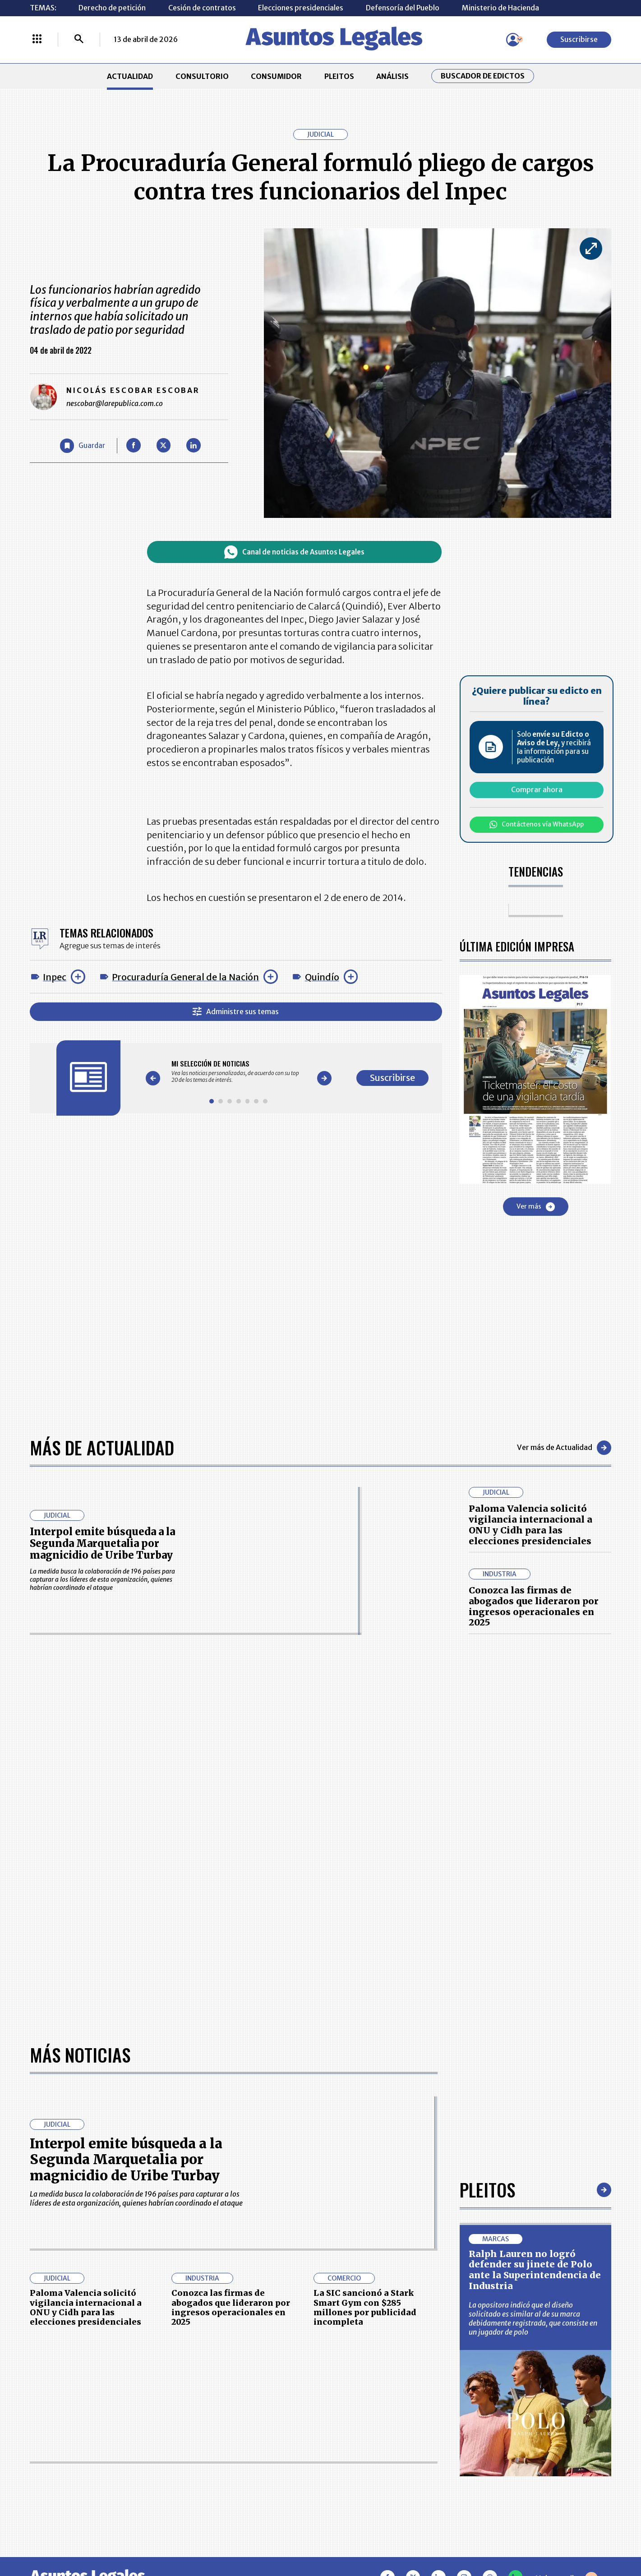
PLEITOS (339, 76)
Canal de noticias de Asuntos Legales (294, 552)
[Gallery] (238, 1071)
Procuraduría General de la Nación (185, 977)
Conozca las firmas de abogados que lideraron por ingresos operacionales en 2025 (534, 1606)
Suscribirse (579, 39)
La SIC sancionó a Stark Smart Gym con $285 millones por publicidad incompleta (365, 2007)
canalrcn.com (493, 2537)
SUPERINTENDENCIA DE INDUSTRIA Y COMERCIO (366, 2479)
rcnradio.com (574, 2537)
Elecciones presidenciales (300, 7)
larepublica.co (68, 2537)
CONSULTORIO (202, 76)
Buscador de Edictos (483, 76)
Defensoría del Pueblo (402, 7)
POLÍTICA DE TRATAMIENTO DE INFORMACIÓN (373, 2453)
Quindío (322, 977)
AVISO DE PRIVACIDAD (362, 2430)
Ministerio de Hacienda (500, 7)
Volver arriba (567, 2277)
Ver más (535, 1206)
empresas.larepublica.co (264, 2537)
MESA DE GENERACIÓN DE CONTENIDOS (363, 2408)
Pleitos (487, 1889)
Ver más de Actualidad (564, 1447)
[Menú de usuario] (513, 39)
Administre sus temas (236, 1011)
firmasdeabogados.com (390, 2537)
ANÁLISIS (392, 76)
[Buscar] (79, 40)
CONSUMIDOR (276, 76)
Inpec (54, 977)
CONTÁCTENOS (238, 2407)
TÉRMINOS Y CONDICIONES (258, 2452)
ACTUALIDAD (130, 76)
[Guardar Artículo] (82, 445)
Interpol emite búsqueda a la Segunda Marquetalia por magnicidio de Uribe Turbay (102, 1543)
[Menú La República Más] (37, 40)
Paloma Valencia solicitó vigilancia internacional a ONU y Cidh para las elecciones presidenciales (530, 1524)
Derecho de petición (112, 7)
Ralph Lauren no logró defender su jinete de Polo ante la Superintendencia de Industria (535, 1969)
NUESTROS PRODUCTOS (253, 2430)
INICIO (41, 2403)
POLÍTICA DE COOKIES (249, 2479)
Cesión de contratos (202, 7)
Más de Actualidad (102, 1447)
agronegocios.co (155, 2537)
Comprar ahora (537, 789)
